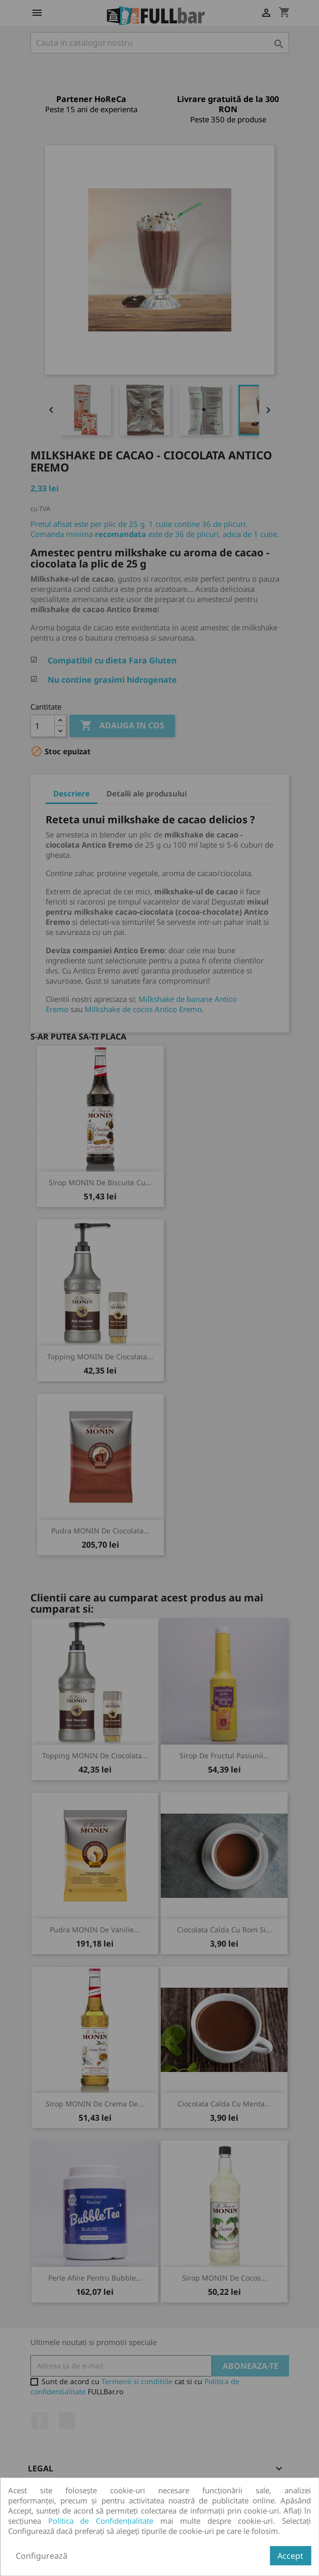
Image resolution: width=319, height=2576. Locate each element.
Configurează (41, 2555)
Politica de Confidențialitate (100, 2521)
